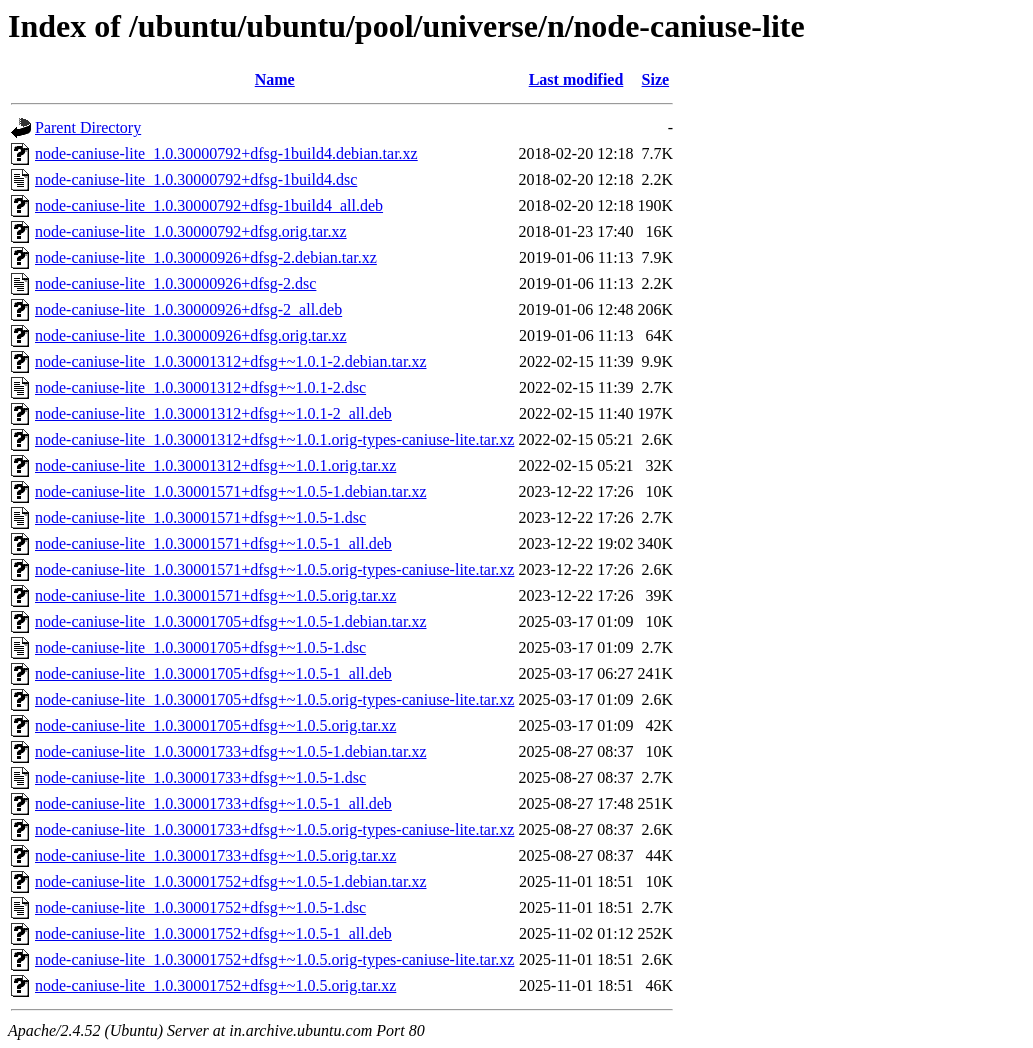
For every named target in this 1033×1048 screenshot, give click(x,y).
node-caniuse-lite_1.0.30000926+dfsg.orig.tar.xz (191, 335)
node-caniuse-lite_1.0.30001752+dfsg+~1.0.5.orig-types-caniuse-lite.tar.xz (274, 959)
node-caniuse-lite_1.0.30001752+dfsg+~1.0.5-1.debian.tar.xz (231, 881)
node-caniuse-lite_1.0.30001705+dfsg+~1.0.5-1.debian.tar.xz (231, 621)
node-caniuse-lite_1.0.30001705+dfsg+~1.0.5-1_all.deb (213, 673)
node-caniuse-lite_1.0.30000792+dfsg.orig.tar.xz (191, 231)
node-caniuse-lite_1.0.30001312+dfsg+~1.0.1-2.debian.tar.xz (231, 361)
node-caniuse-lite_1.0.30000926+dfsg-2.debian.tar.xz (206, 257)
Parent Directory (88, 127)
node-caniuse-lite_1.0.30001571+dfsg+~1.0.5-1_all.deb (213, 543)
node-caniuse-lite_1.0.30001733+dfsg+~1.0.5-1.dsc (200, 777)
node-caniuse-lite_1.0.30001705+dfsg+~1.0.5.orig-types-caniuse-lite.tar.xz (274, 699)
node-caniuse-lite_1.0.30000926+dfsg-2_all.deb (188, 309)
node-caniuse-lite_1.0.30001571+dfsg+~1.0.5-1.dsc (200, 517)
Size (656, 79)
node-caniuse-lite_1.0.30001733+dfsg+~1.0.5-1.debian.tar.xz (231, 751)
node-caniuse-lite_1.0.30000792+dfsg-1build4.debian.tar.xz (226, 153)
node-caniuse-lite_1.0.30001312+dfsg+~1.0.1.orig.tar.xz (215, 465)
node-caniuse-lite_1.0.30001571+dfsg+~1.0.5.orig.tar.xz (215, 595)
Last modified (576, 79)
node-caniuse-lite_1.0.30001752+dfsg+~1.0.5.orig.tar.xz (215, 985)
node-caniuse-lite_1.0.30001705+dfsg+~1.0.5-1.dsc (200, 647)
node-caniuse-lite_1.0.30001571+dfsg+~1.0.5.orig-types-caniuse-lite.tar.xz (274, 569)
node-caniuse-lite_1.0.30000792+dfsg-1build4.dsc (196, 179)
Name (275, 79)
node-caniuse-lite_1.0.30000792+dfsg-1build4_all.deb (209, 205)
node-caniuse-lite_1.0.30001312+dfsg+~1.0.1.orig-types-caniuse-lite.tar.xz (274, 439)
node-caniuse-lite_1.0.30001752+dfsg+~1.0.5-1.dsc (200, 907)
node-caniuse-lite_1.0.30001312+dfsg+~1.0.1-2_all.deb (213, 413)
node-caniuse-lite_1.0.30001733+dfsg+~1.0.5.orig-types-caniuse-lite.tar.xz (274, 829)
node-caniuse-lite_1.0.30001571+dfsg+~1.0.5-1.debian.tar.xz (231, 491)
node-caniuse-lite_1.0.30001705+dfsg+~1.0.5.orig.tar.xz (215, 725)
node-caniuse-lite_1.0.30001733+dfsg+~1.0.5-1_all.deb (213, 803)
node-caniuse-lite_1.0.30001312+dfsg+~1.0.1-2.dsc (200, 387)
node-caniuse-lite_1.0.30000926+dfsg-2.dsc (175, 283)
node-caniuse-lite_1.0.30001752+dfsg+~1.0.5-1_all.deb (213, 933)
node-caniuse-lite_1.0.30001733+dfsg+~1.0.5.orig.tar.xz (215, 855)
